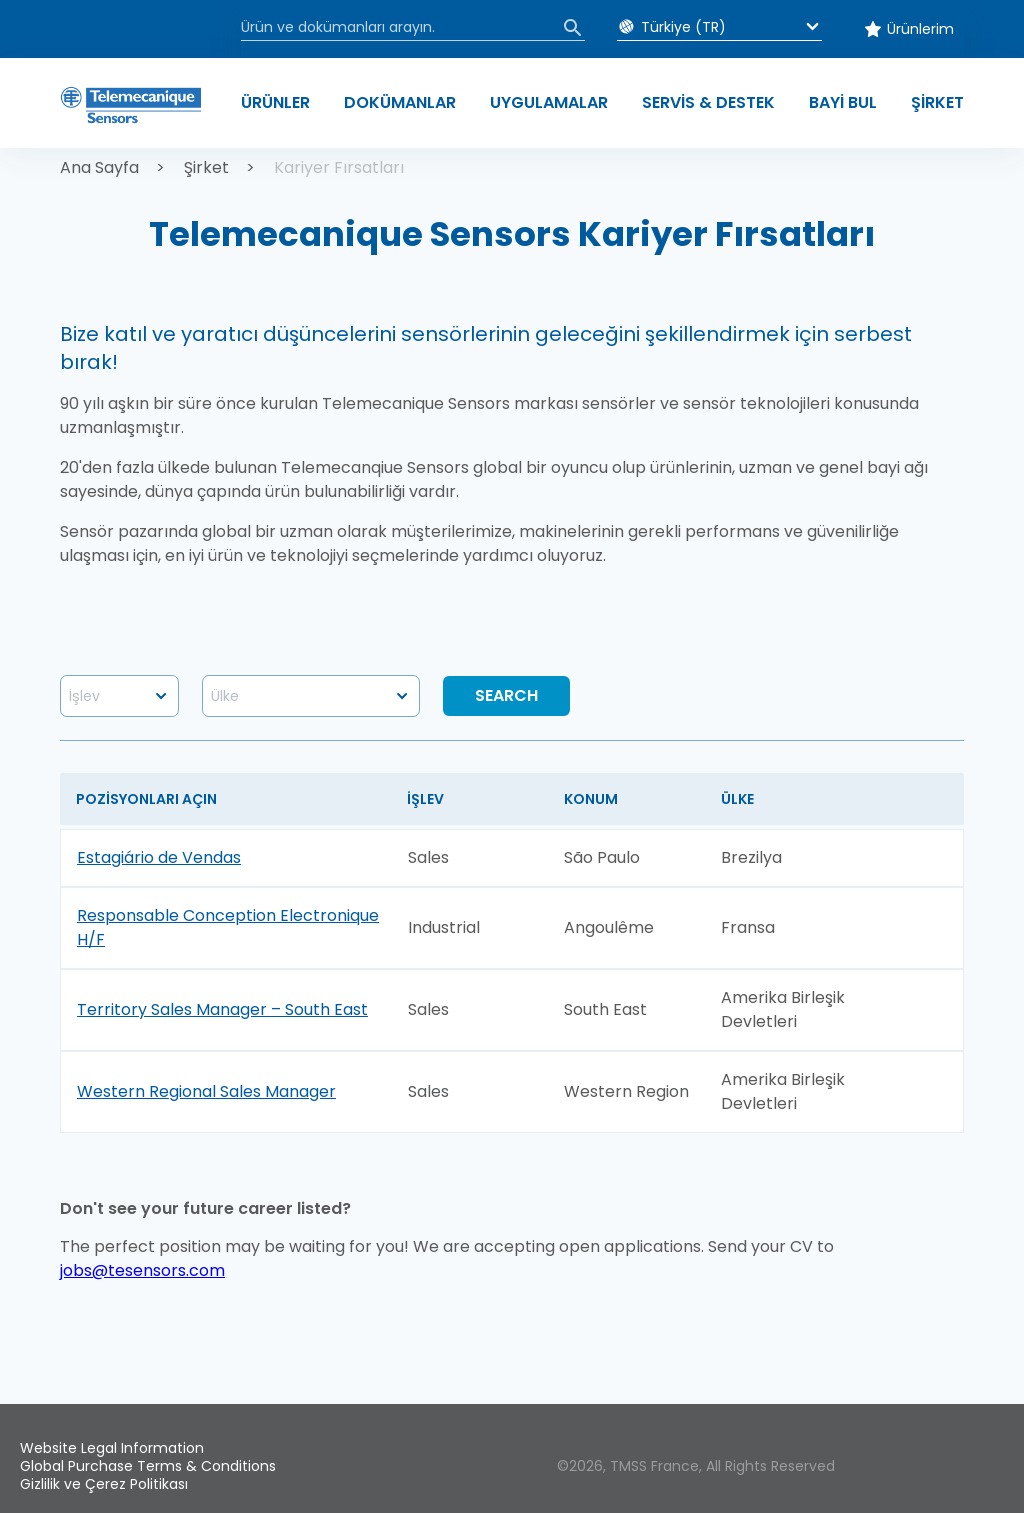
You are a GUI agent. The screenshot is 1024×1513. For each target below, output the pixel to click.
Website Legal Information (112, 1448)
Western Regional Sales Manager (206, 1091)
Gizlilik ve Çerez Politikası (104, 1484)
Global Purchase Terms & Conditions (148, 1466)
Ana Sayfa (99, 167)
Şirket (206, 167)
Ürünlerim (920, 29)
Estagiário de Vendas (159, 857)
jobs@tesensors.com (142, 1270)
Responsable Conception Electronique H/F (228, 927)
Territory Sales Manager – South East (222, 1009)
